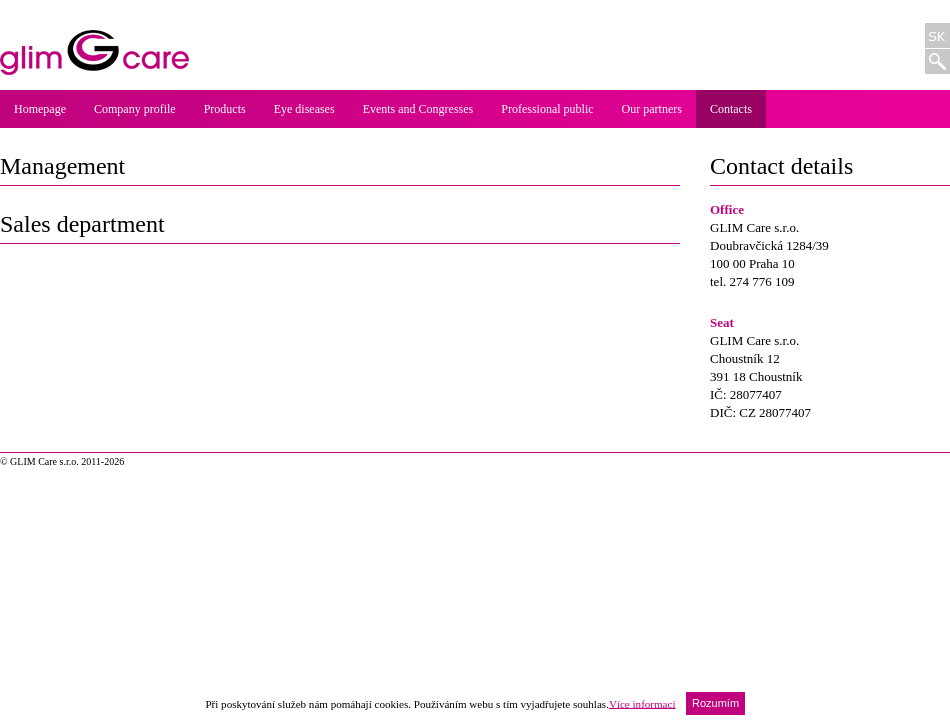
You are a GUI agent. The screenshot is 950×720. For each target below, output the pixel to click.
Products (225, 109)
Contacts (731, 109)
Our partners (652, 109)
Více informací (642, 703)
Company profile (135, 109)
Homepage (40, 109)
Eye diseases (304, 109)
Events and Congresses (418, 109)
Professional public (547, 109)
